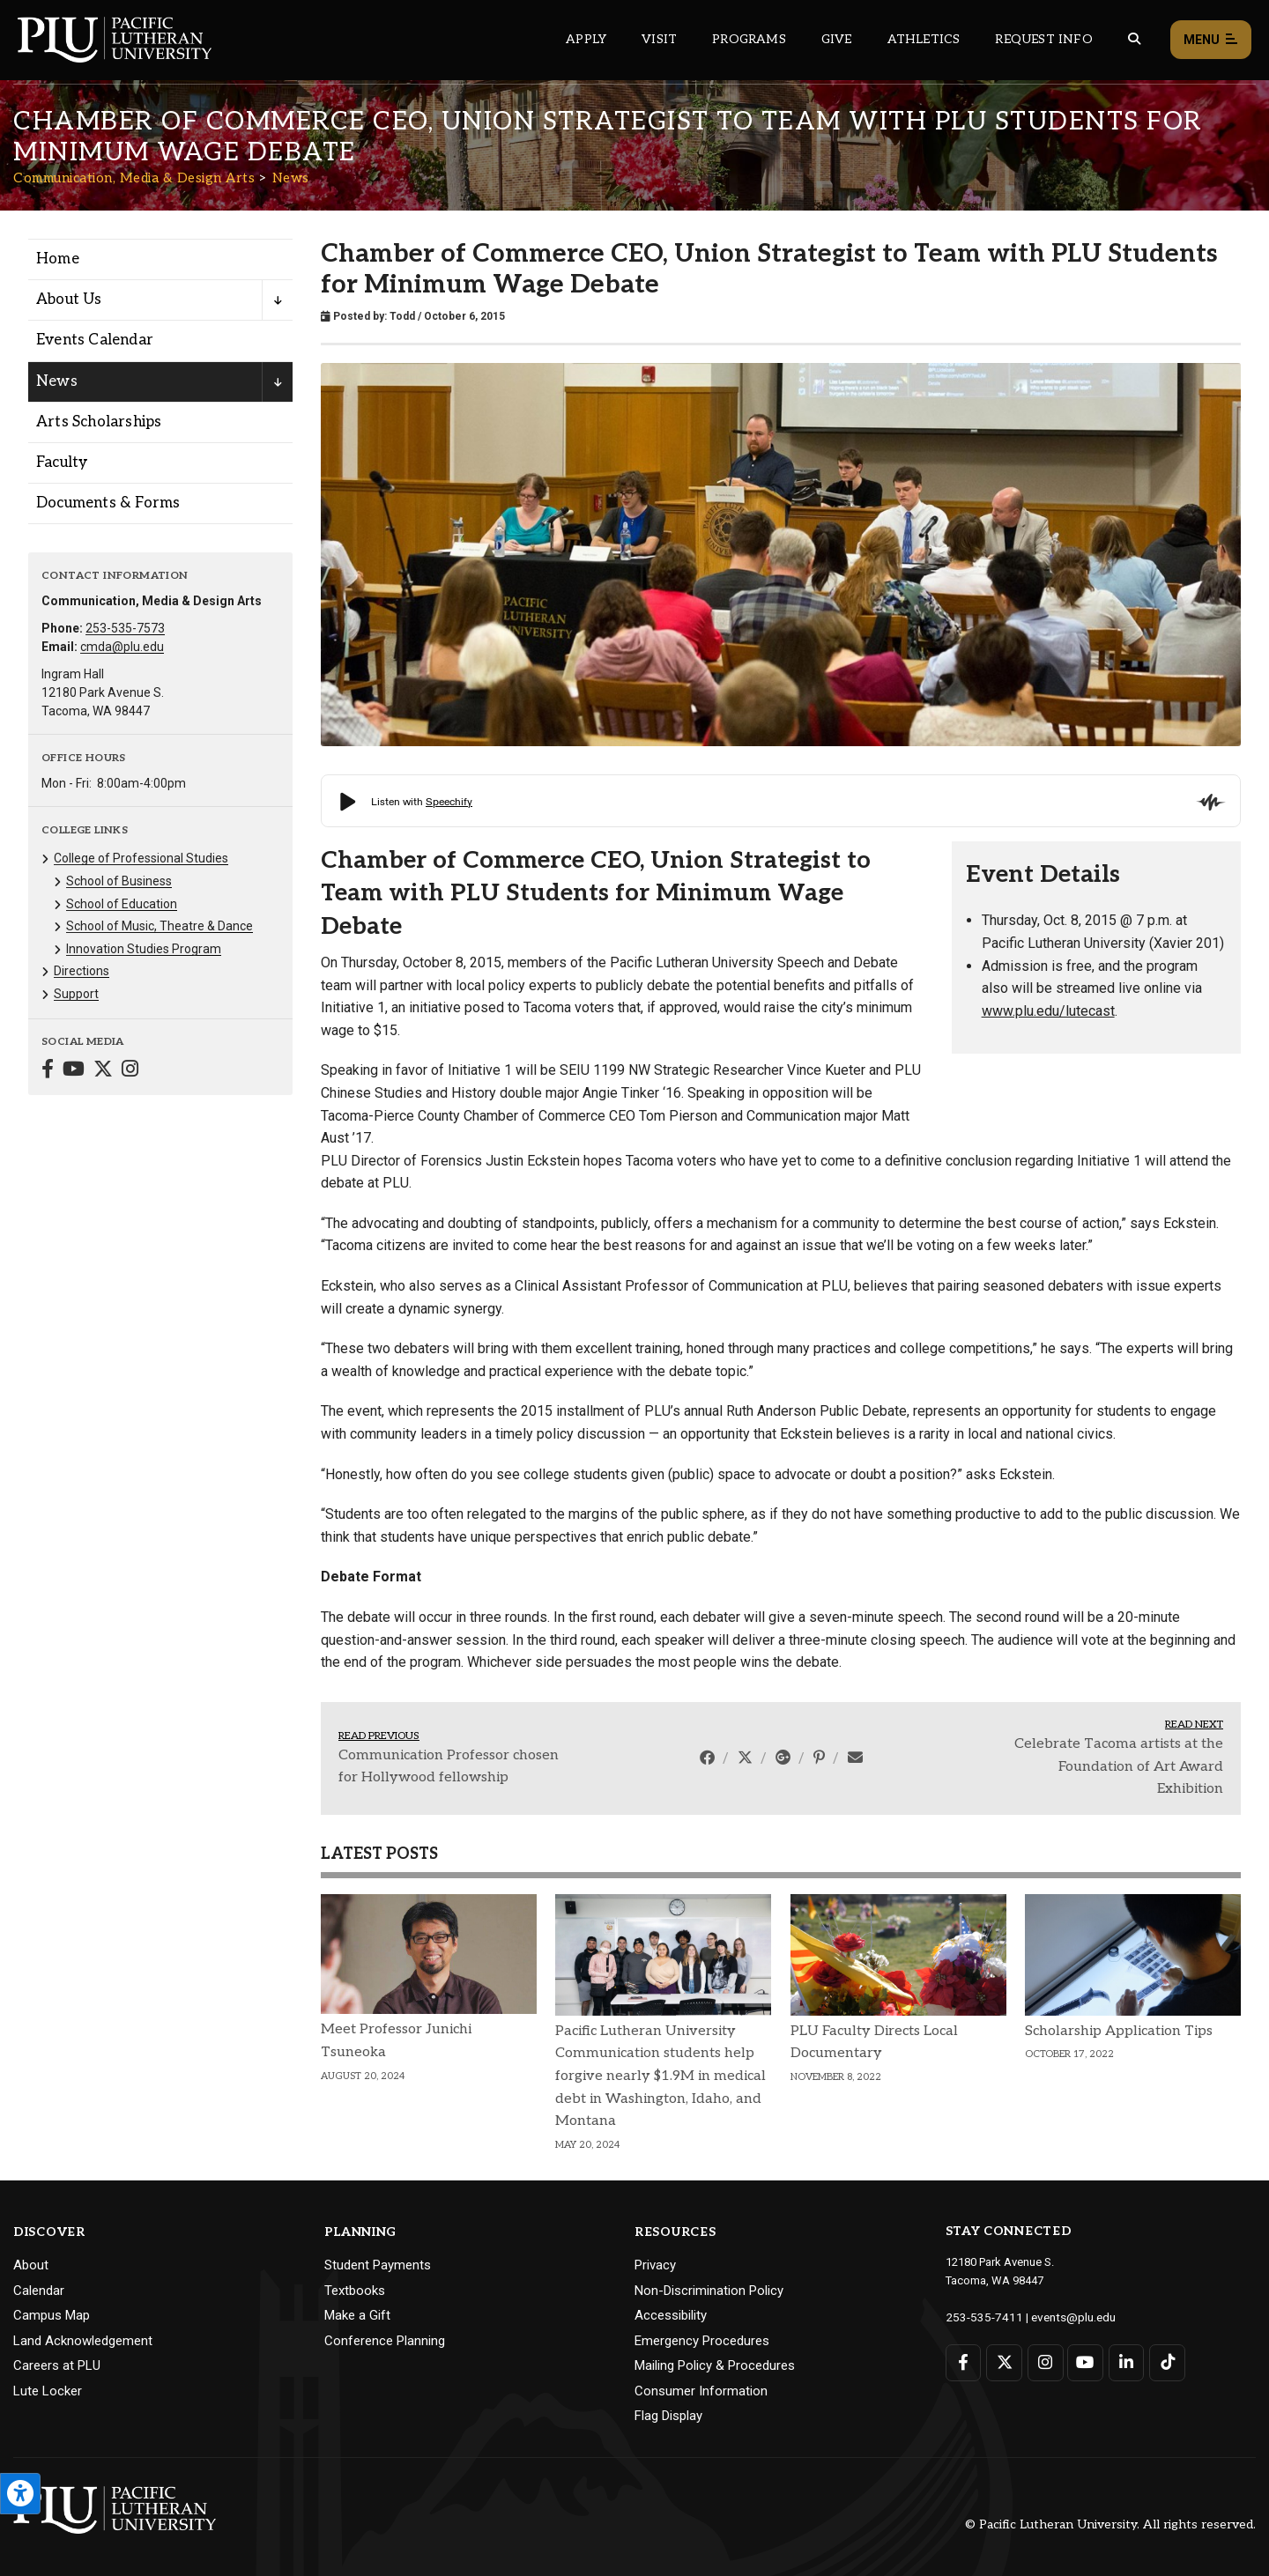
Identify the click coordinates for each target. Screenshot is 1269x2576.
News (290, 178)
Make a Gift (357, 2315)
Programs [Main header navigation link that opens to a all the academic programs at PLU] (749, 39)
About (30, 2265)
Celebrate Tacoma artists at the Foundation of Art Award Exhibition (1118, 1766)
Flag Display (668, 2416)
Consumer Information (701, 2391)
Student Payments (377, 2265)
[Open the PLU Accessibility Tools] (20, 2493)
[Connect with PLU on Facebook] (964, 2361)
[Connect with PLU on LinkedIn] (1124, 2361)
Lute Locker (47, 2391)
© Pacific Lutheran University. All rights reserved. (1110, 2524)
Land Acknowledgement (82, 2341)
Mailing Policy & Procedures (714, 2365)
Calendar (38, 2290)
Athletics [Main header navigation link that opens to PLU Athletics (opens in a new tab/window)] (924, 39)
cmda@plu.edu (122, 647)
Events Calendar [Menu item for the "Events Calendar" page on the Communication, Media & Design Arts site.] (94, 340)
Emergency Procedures (701, 2341)
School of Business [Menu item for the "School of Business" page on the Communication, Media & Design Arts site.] (119, 881)
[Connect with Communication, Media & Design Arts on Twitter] (103, 1070)
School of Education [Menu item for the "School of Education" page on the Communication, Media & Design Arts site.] (121, 904)
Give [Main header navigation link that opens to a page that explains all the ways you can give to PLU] (836, 39)
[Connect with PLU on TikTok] (1164, 2361)
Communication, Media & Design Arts (134, 178)
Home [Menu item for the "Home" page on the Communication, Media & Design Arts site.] (57, 259)
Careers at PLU (56, 2365)
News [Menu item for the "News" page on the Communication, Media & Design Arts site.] (57, 381)
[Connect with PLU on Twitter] (1003, 2361)
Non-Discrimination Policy (708, 2290)
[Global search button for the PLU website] (1134, 39)
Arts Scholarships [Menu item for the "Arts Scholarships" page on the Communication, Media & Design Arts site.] (98, 422)
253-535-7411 (980, 2316)
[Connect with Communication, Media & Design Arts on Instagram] (130, 1070)
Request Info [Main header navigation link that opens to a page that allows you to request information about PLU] (1043, 39)
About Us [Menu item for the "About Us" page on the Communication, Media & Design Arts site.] (69, 299)
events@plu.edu (1063, 2316)
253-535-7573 (125, 628)
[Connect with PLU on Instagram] (1044, 2361)
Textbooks (354, 2290)
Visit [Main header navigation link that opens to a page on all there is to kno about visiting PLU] (659, 39)
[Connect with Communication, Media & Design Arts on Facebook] (47, 1070)
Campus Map (51, 2315)
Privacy (655, 2265)
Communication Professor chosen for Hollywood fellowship (448, 1767)
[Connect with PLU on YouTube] (1083, 2361)
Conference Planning (384, 2341)
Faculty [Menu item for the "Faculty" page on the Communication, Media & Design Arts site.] (61, 462)
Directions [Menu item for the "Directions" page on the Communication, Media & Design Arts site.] (81, 971)
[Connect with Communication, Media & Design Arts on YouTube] (74, 1070)
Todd (402, 316)
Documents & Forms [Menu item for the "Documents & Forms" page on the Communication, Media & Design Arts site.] (108, 503)
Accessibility (670, 2315)
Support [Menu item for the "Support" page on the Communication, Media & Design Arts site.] (76, 994)
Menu (1211, 40)
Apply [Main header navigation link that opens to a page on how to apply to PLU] (586, 39)
